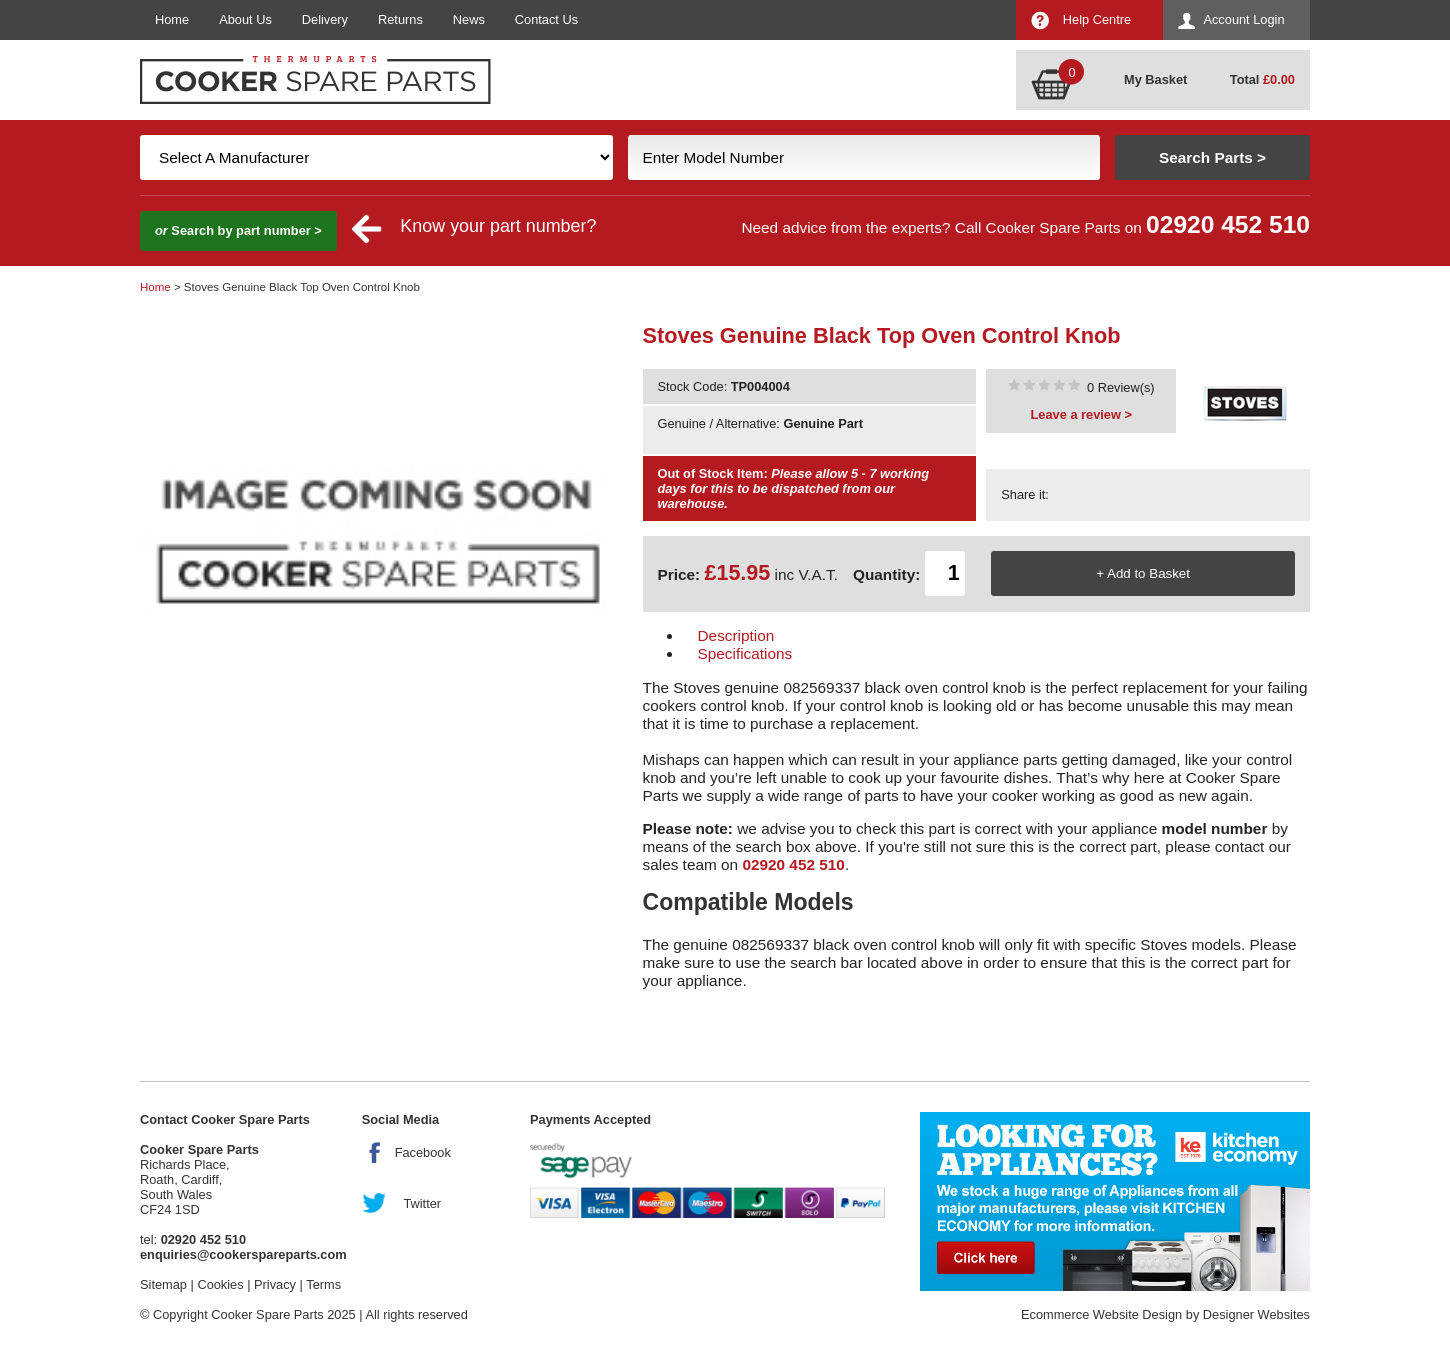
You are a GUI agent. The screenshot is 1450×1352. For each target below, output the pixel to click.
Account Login (1243, 19)
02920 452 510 (1228, 224)
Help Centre (1097, 19)
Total (1262, 79)
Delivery (325, 19)
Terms (323, 1284)
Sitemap (163, 1284)
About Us (245, 19)
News (469, 19)
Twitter (422, 1203)
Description (736, 635)
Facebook (423, 1152)
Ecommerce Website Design (1101, 1314)
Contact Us (546, 19)
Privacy (275, 1284)
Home (172, 19)
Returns (400, 19)
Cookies (220, 1284)
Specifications (745, 653)
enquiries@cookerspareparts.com (243, 1254)
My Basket (1155, 79)
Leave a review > (1081, 414)
